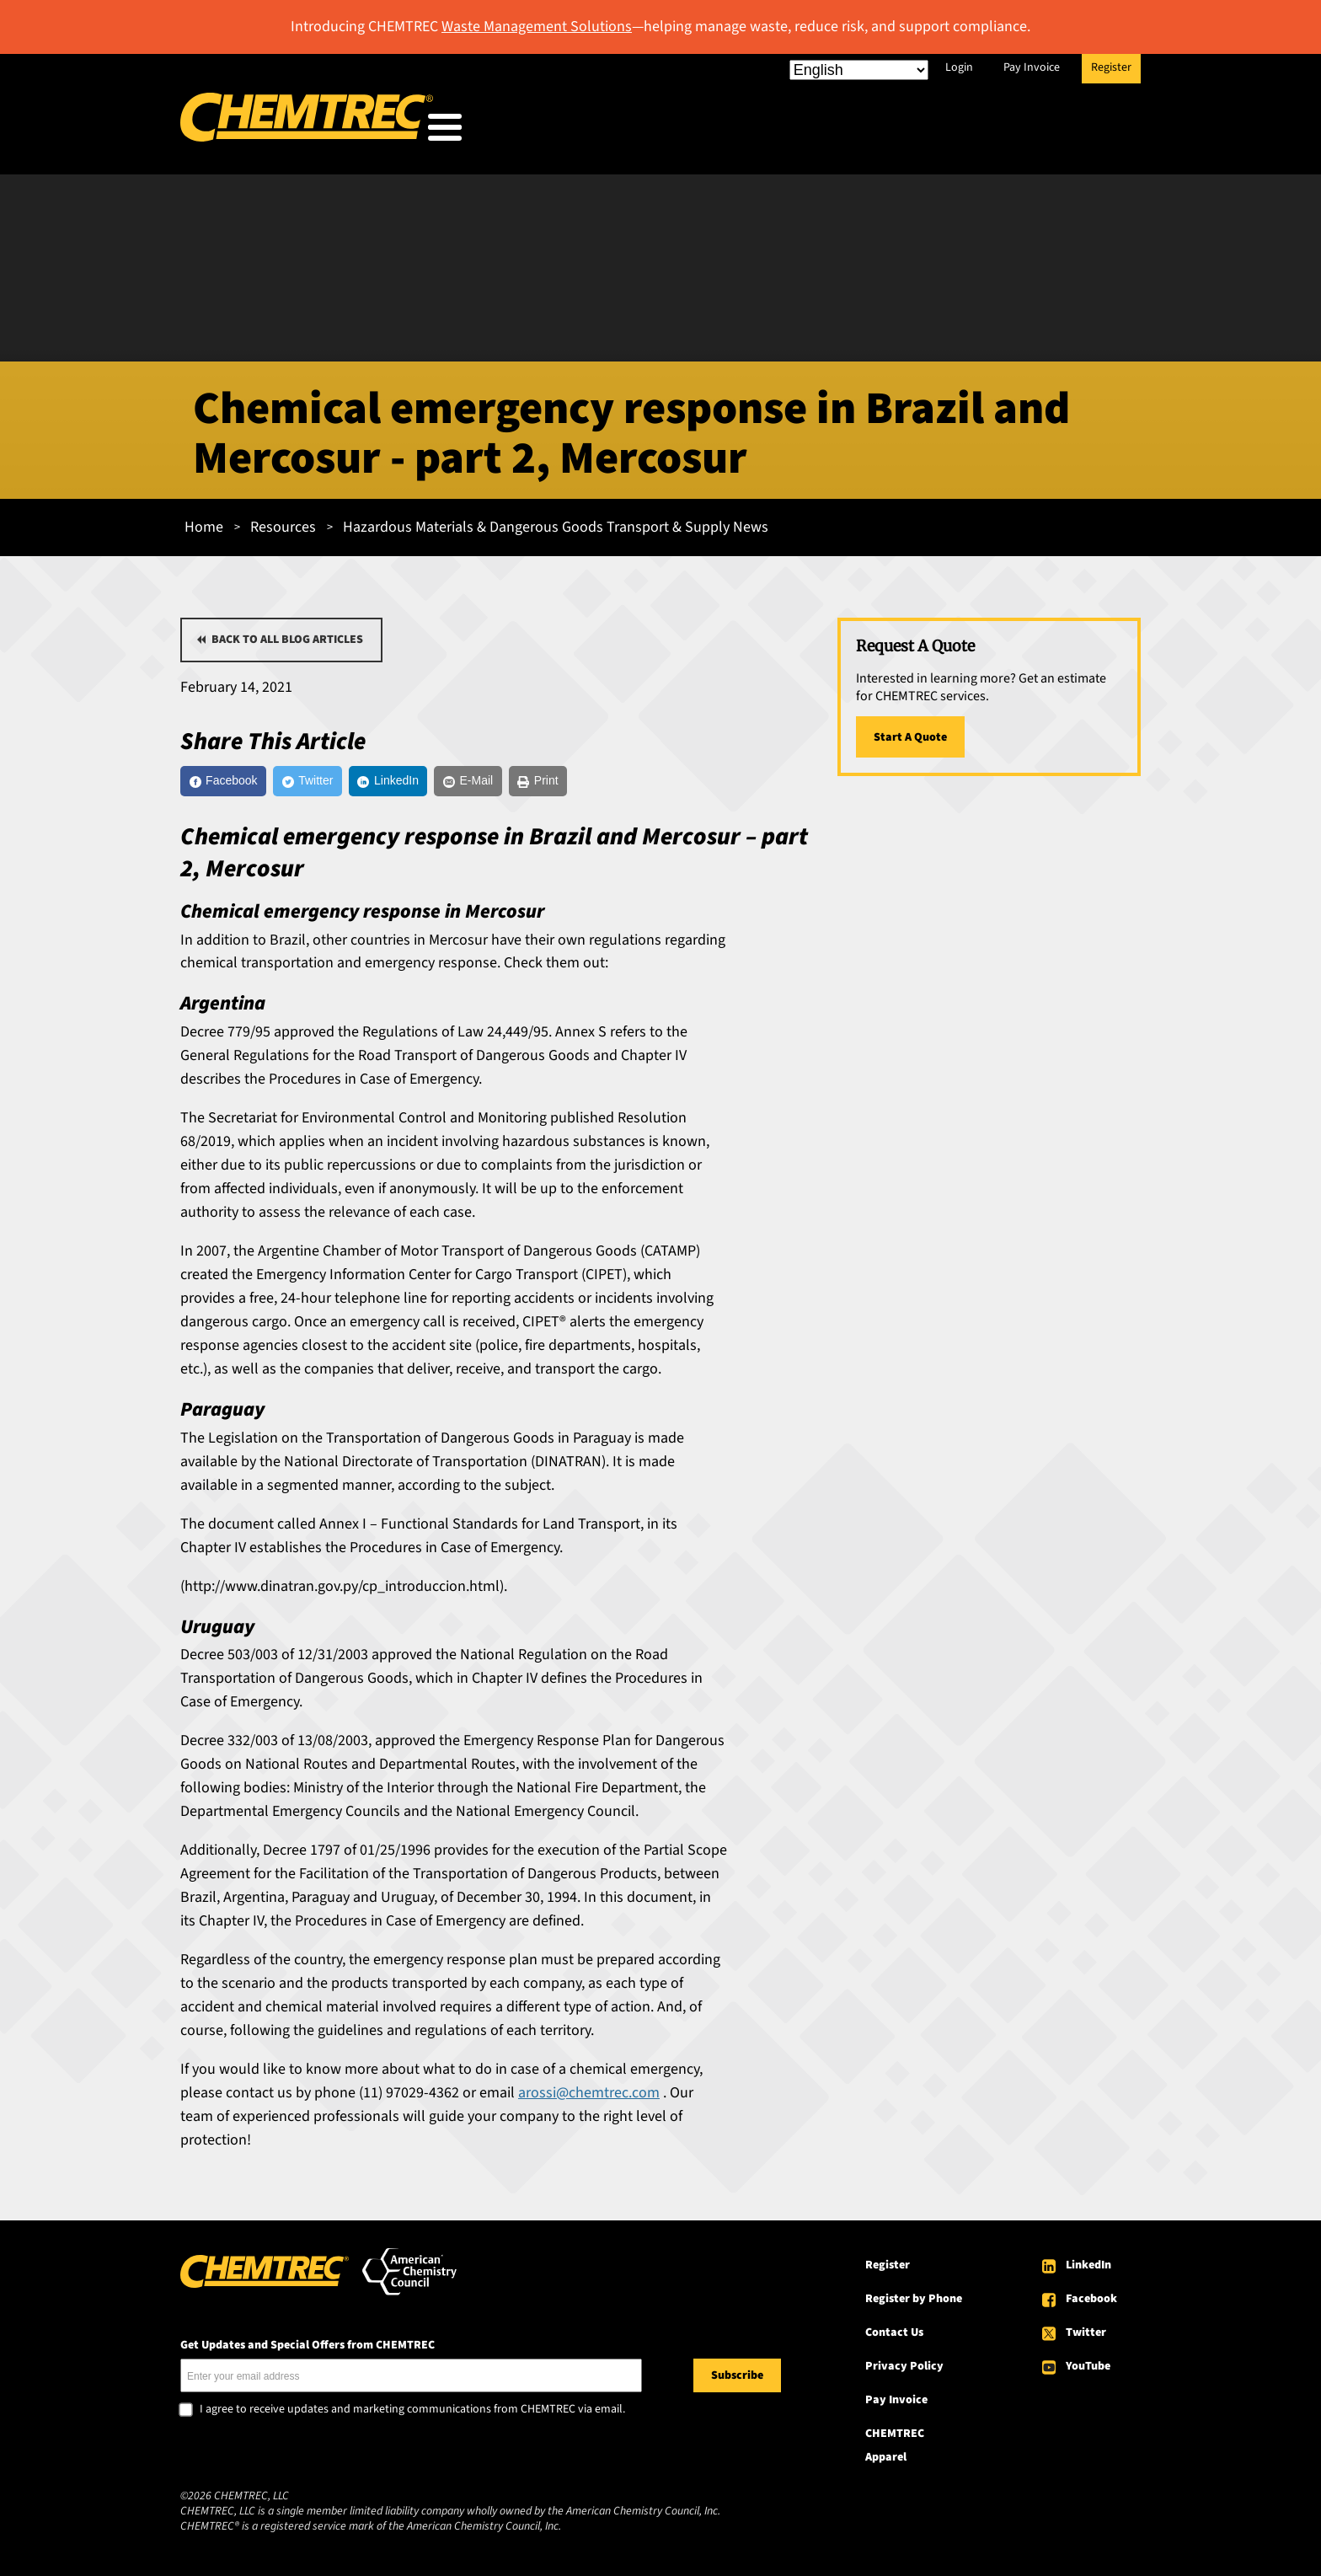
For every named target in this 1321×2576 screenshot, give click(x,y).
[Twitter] (341, 780)
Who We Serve (641, 131)
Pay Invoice (1031, 67)
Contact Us (894, 2335)
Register (1111, 67)
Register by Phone (913, 2302)
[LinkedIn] (443, 780)
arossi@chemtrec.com (589, 2096)
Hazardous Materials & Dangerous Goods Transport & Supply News (555, 522)
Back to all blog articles (287, 634)
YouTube (1088, 2369)
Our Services (776, 131)
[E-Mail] (544, 780)
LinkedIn (1088, 2268)
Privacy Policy (904, 2369)
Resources (899, 131)
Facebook (1091, 2302)
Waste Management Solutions (536, 26)
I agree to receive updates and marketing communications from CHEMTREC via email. (412, 2413)
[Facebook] (235, 780)
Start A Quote (910, 732)
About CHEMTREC (1038, 131)
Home (204, 522)
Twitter (1086, 2335)
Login (959, 67)
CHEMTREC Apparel (894, 2449)
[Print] (632, 780)
